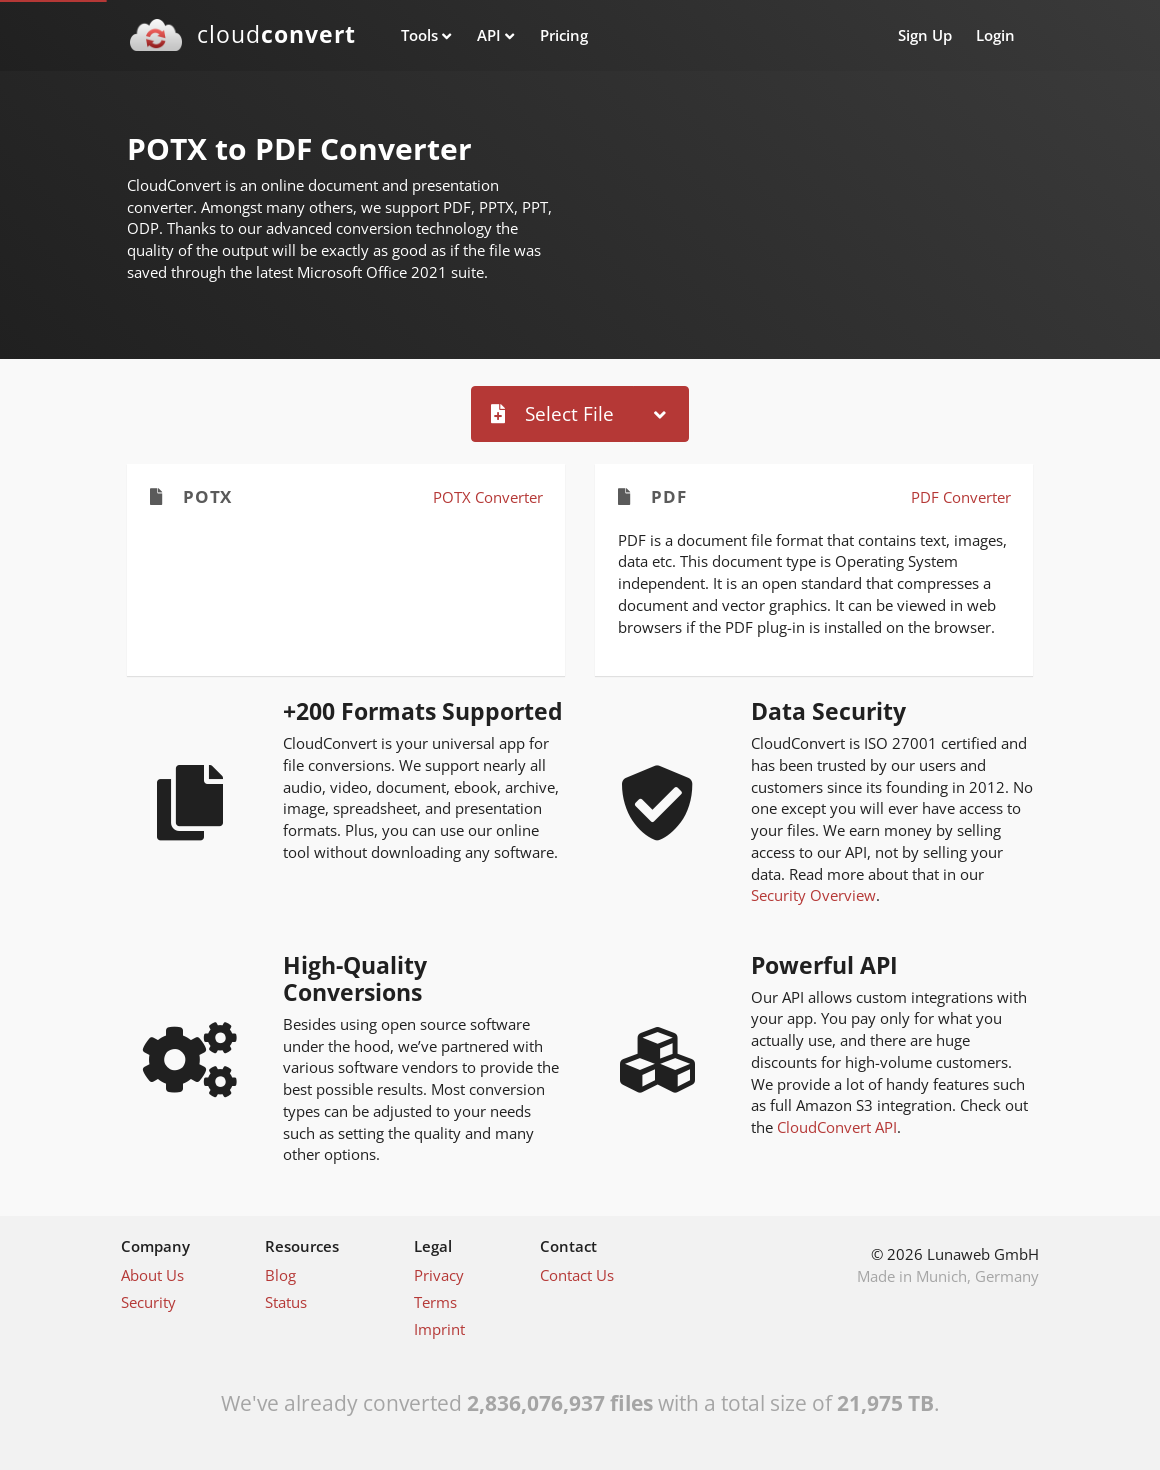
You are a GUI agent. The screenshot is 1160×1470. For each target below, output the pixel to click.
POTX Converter (488, 497)
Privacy (439, 1275)
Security (148, 1302)
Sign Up (925, 35)
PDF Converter (961, 497)
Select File (552, 413)
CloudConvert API (837, 1127)
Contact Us (577, 1275)
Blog (280, 1275)
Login (995, 35)
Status (286, 1302)
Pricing (564, 35)
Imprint (439, 1329)
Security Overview (813, 895)
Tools (419, 35)
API (489, 35)
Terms (435, 1302)
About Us (152, 1275)
